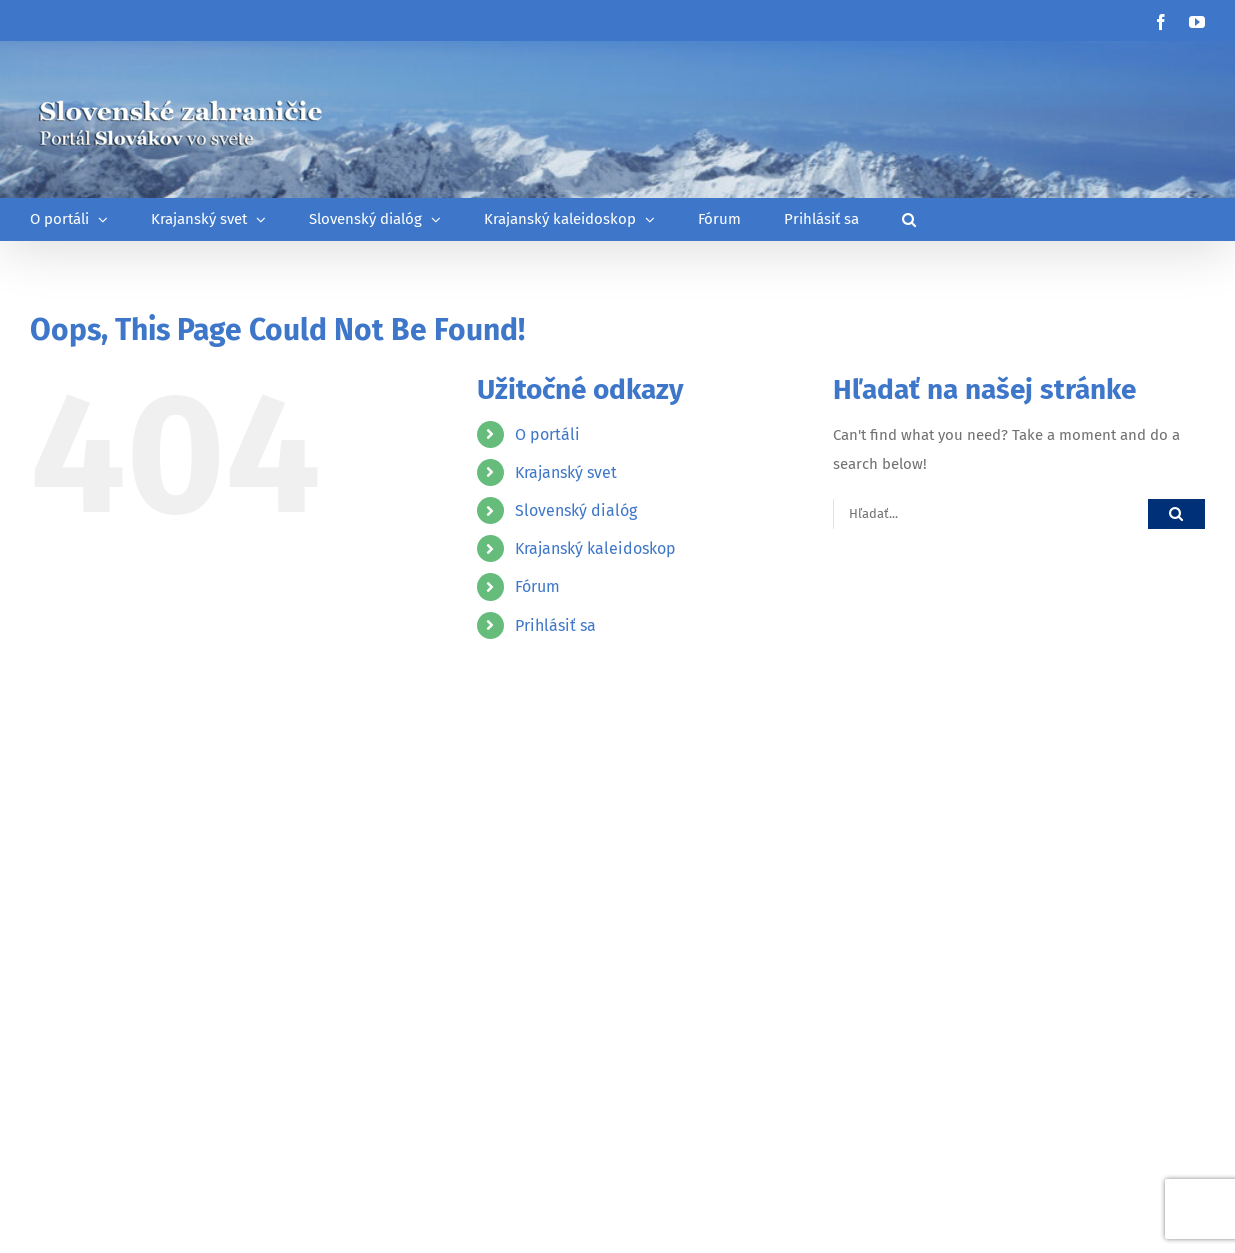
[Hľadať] (1176, 513)
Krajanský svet (566, 472)
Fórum (537, 586)
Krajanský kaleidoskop (595, 548)
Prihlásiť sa (555, 625)
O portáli (547, 434)
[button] (909, 219)
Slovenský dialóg (576, 510)
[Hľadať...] (990, 513)
